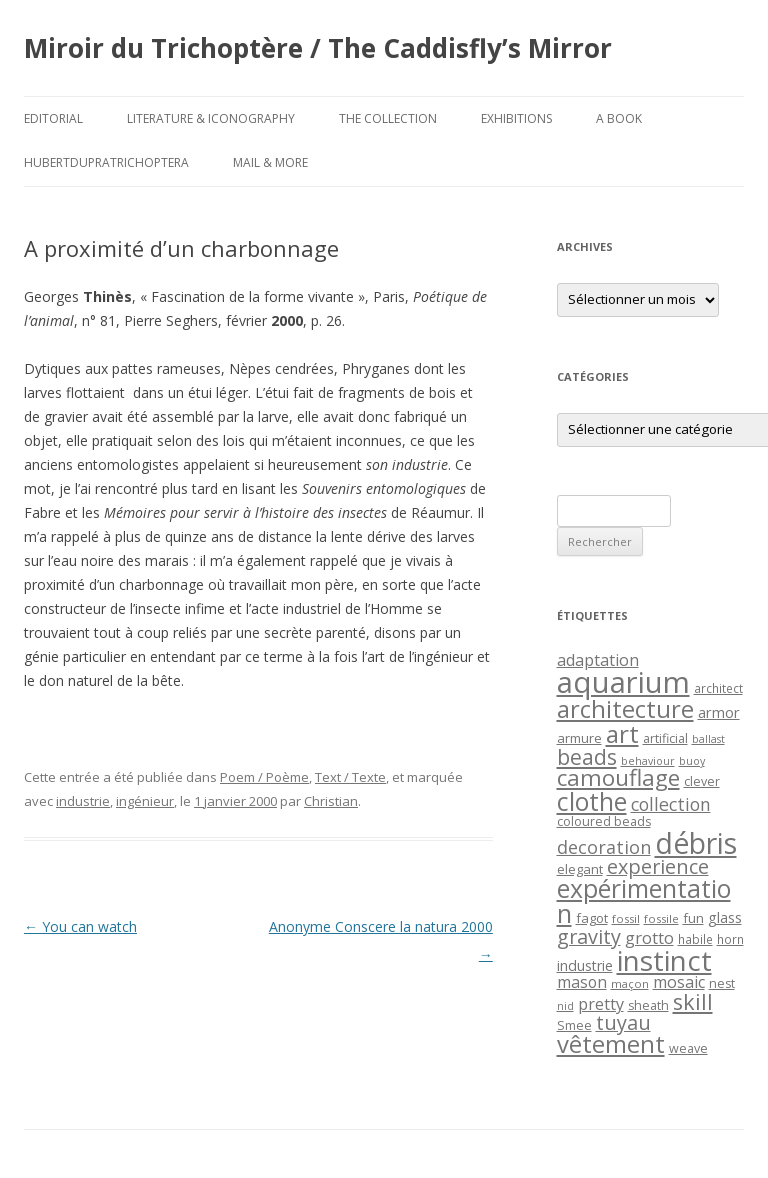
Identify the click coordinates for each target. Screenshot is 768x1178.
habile (695, 939)
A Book (619, 118)
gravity (589, 936)
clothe (592, 801)
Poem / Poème (264, 777)
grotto (649, 937)
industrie (83, 801)
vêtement (611, 1044)
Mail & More (270, 162)
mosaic (679, 982)
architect (718, 688)
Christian (331, 801)
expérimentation (644, 901)
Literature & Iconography (211, 118)
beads (587, 756)
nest (722, 983)
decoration (604, 847)
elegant (580, 869)
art (622, 733)
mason (582, 982)
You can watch (80, 926)
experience (658, 866)
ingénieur (145, 801)
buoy (692, 761)
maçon (630, 983)
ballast (708, 739)
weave (688, 1048)
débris (696, 843)
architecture (625, 709)
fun (693, 918)
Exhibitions (516, 118)
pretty (601, 1004)
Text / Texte (350, 777)
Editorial (53, 118)
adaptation (598, 660)
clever (702, 781)
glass (725, 917)
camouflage (618, 777)
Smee (574, 1025)
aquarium (623, 682)
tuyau (623, 1022)
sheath (648, 1005)
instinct (664, 960)
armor (719, 712)
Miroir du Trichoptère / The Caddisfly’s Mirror (318, 48)
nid (565, 1006)
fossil (626, 918)
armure (579, 738)
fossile (661, 918)
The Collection (388, 118)
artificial (665, 738)
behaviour (648, 761)
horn (730, 939)
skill (693, 1001)
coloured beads (604, 821)
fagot (592, 918)
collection (671, 804)
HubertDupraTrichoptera (106, 162)
